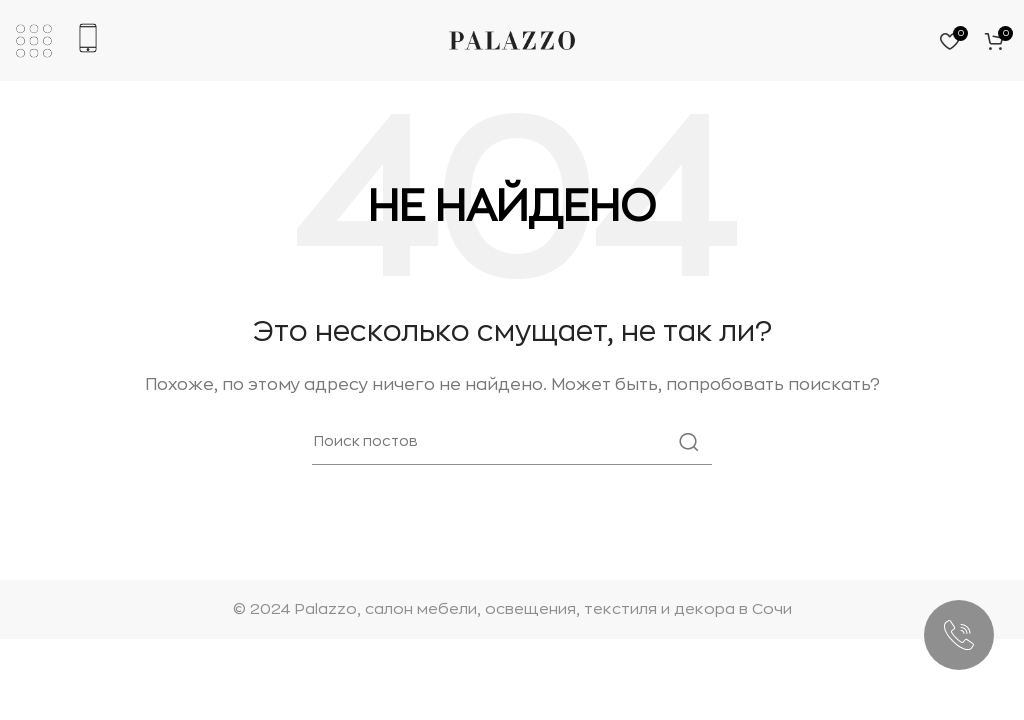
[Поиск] (512, 442)
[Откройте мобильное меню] (34, 41)
